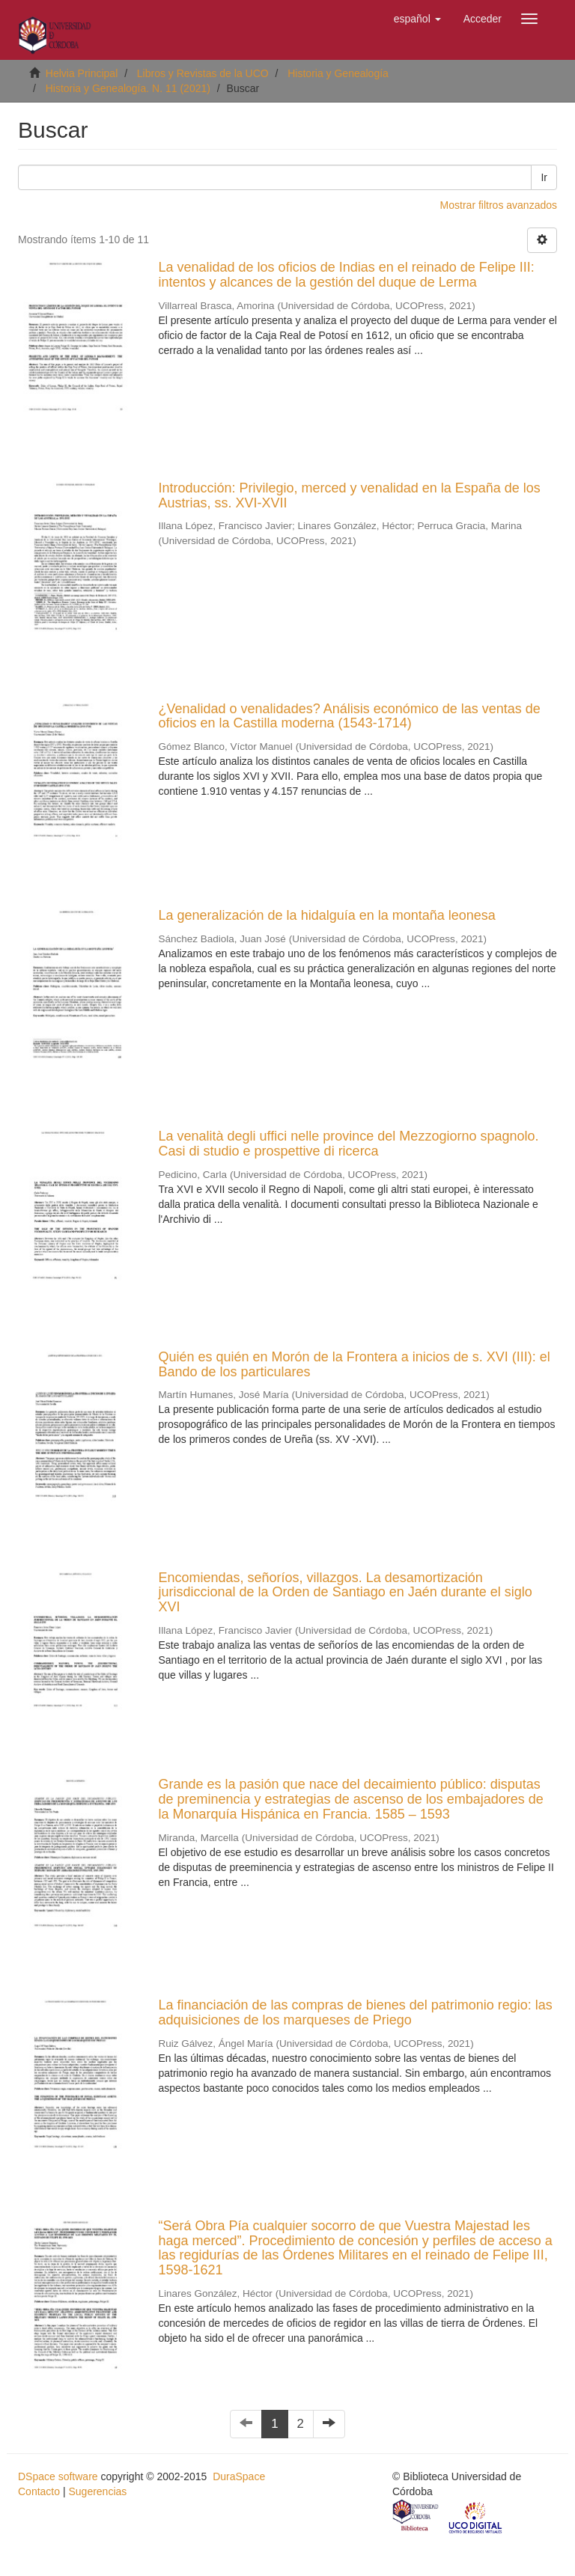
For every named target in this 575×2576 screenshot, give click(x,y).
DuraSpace (239, 2476)
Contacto (39, 2491)
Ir (544, 177)
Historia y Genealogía (338, 73)
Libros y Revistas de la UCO (203, 73)
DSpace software (58, 2476)
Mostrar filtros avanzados (498, 205)
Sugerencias (97, 2491)
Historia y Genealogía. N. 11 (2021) (128, 88)
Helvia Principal (82, 73)
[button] (417, 18)
